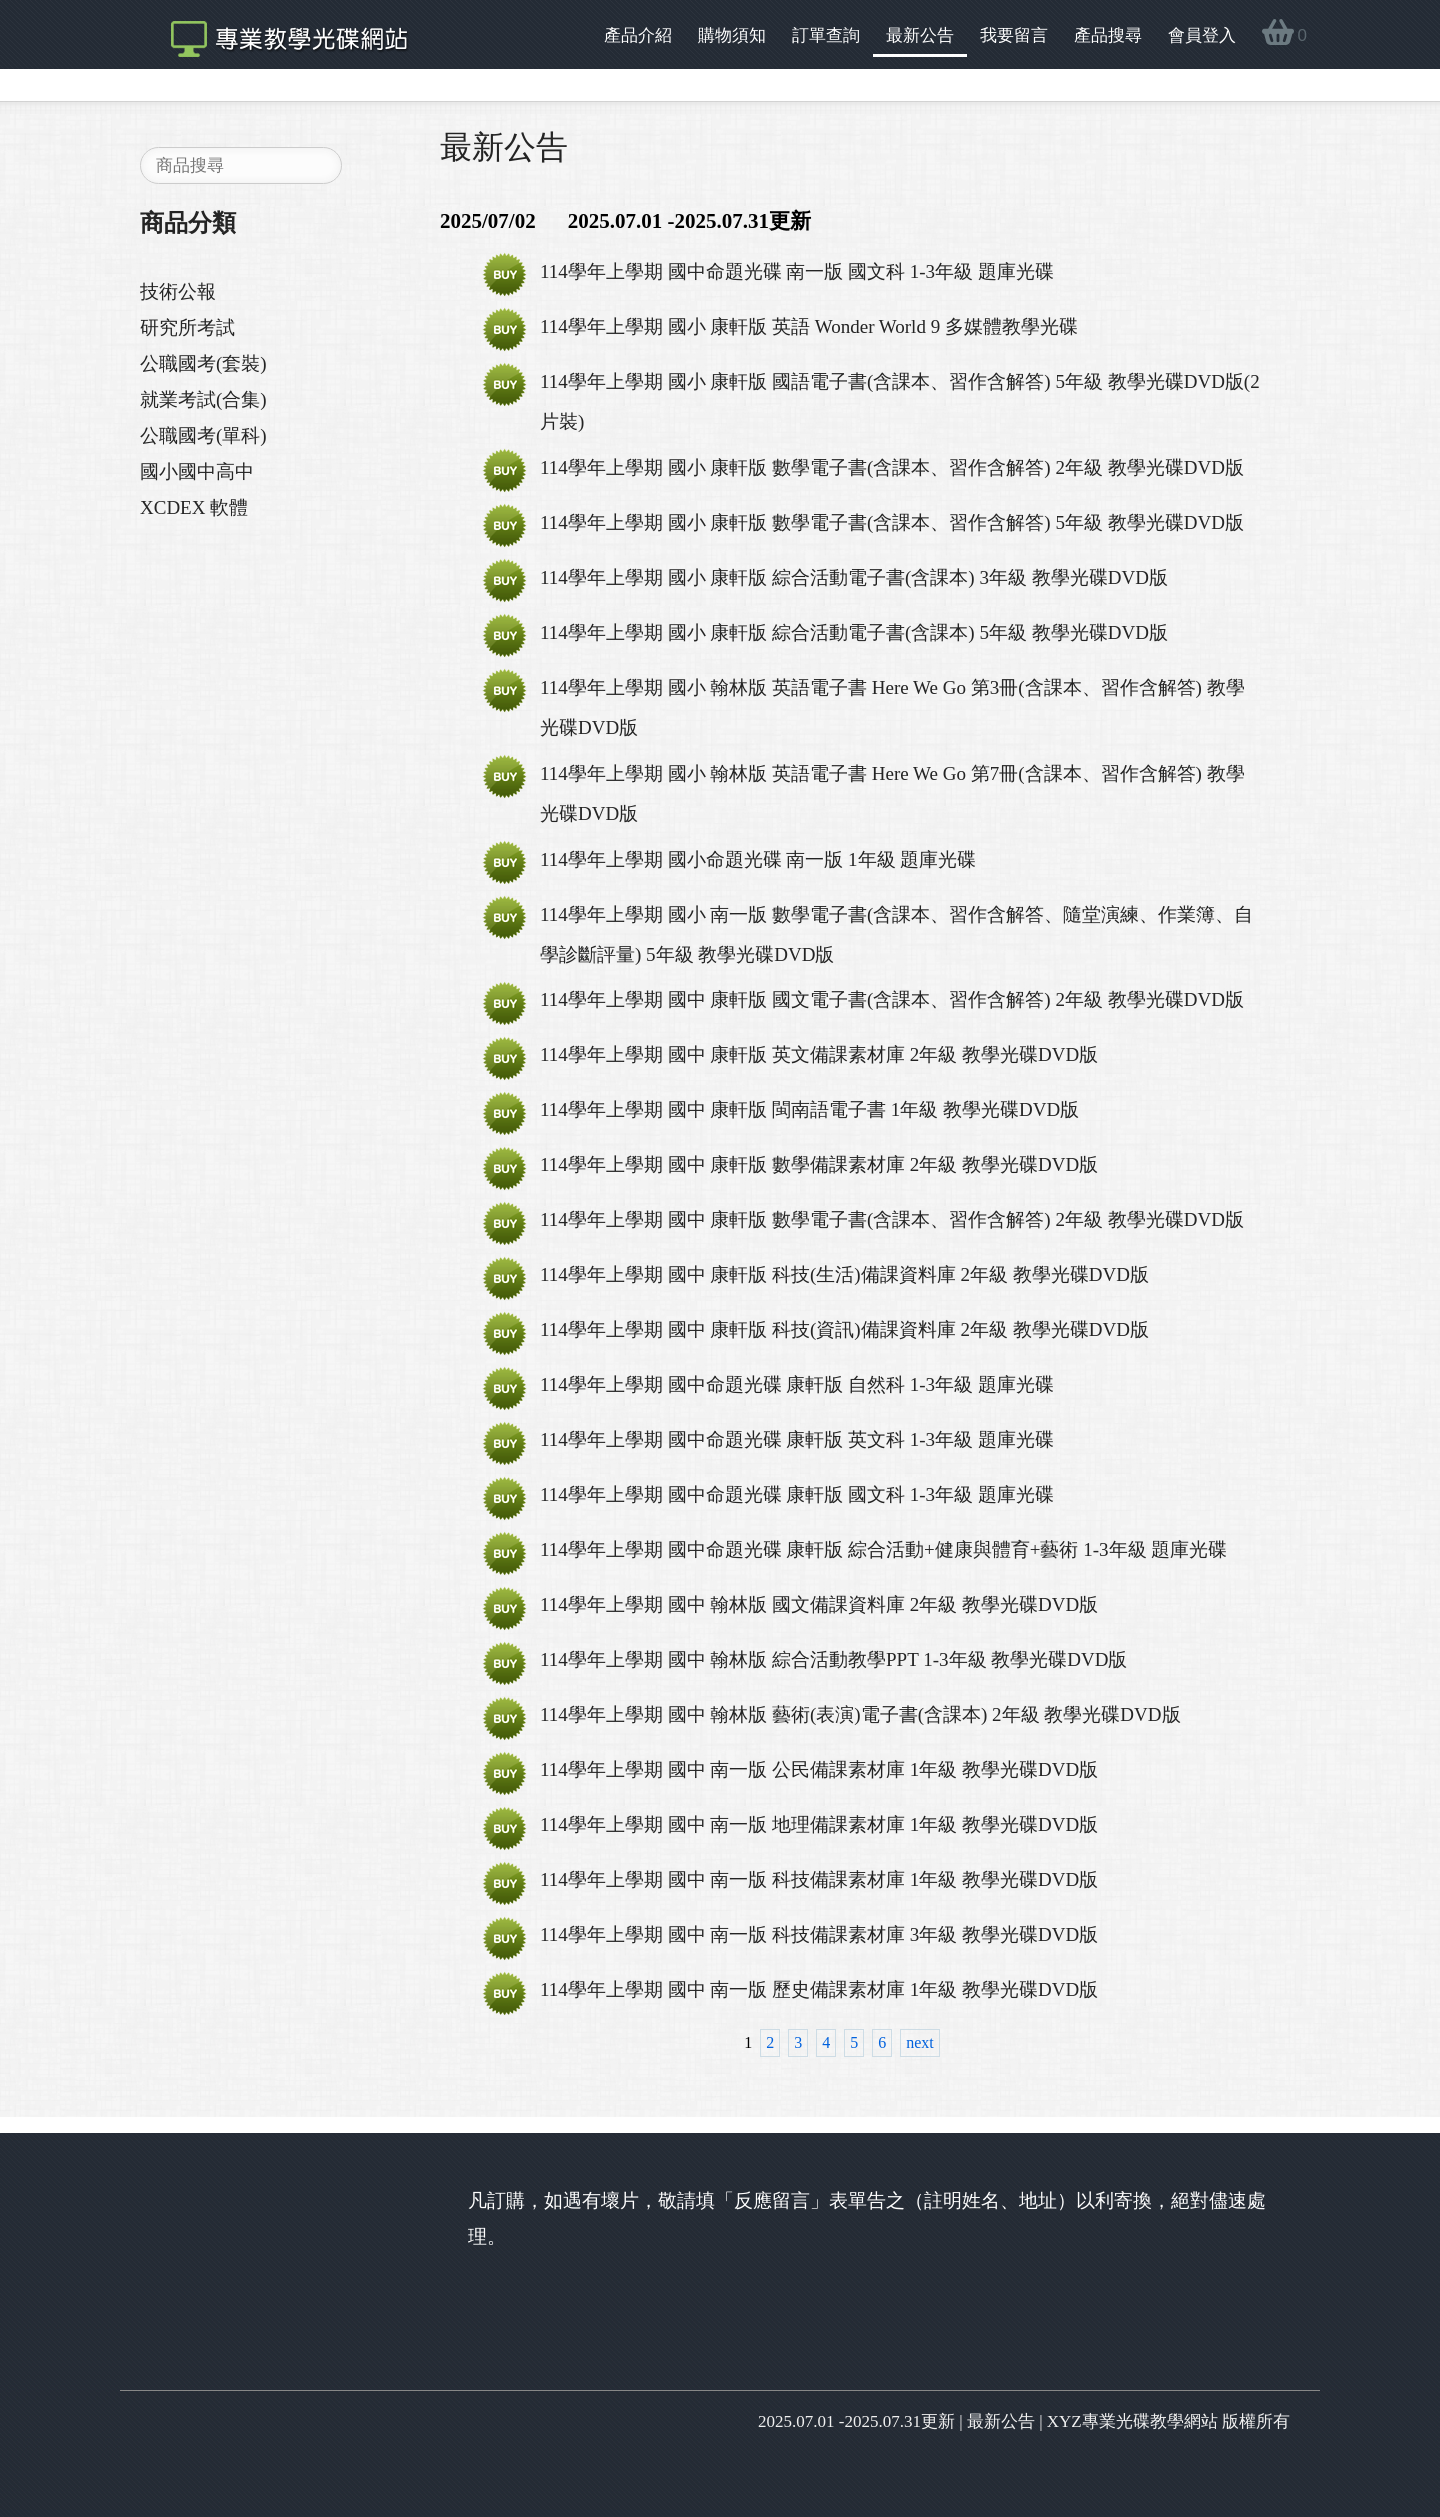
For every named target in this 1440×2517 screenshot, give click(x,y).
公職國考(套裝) (203, 363)
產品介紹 (638, 35)
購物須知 (732, 35)
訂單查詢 (826, 35)
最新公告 (920, 35)
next (920, 2042)
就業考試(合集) (203, 399)
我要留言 (1014, 35)
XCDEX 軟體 (194, 507)
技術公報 (178, 291)
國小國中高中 (197, 471)
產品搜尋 (1108, 35)
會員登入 (1202, 35)
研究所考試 (187, 327)
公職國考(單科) (203, 435)
